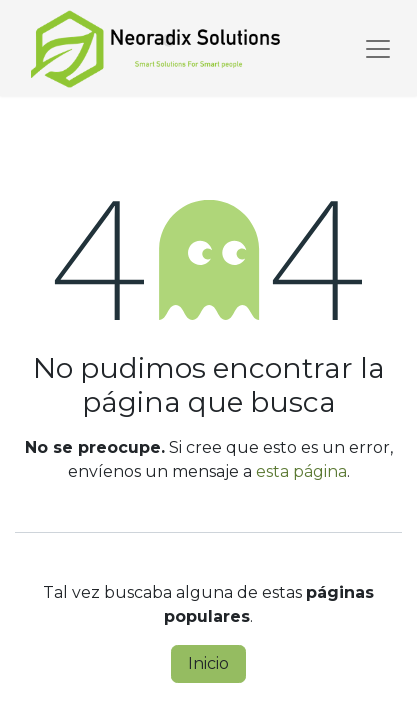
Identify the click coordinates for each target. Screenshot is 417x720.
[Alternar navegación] (378, 48)
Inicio (208, 663)
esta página (301, 471)
